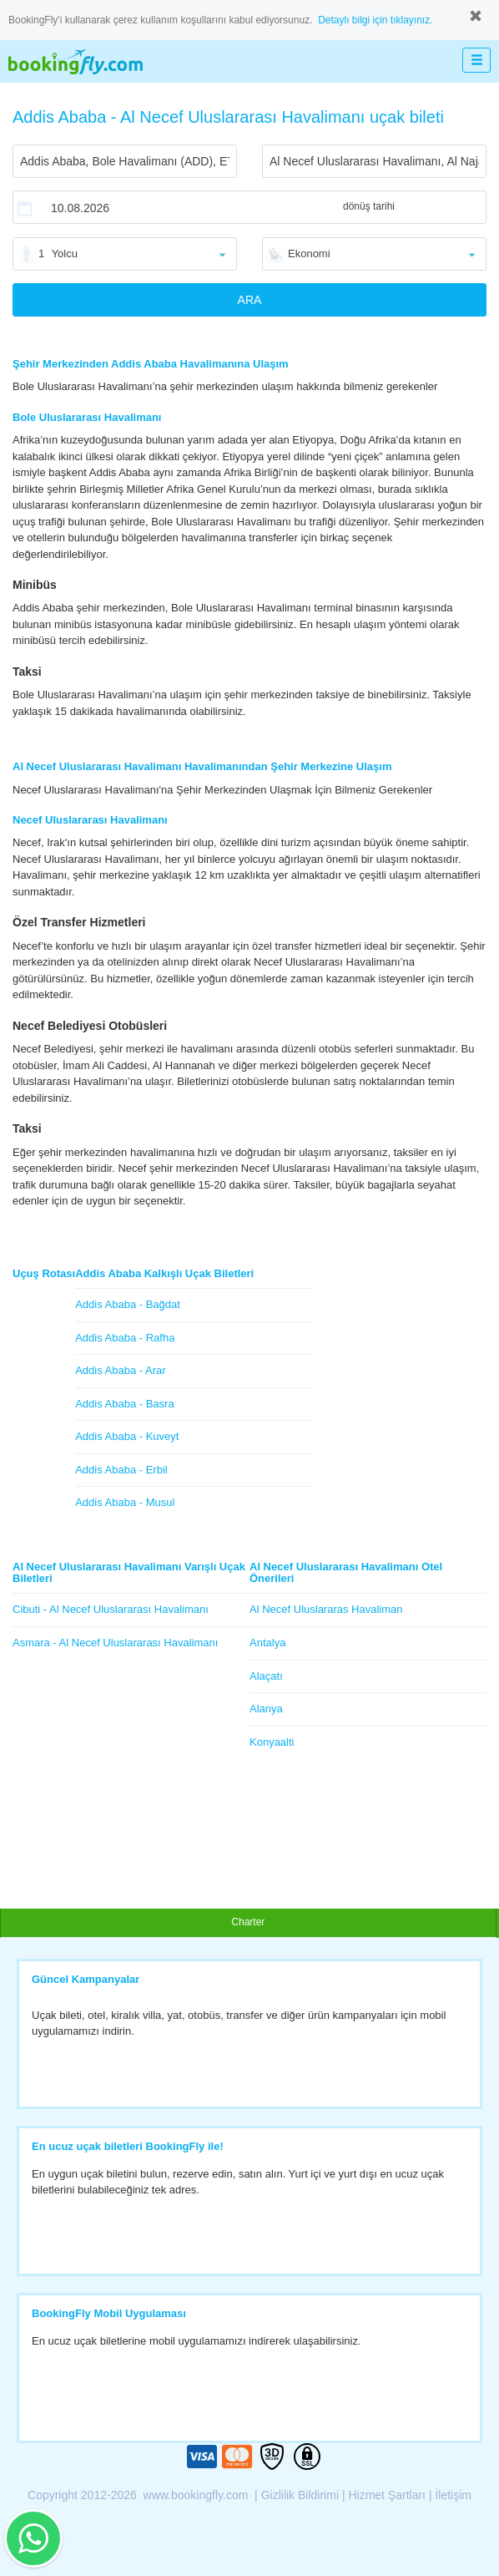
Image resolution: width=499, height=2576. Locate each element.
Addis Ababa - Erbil (121, 1469)
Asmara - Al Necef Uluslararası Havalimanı (115, 1642)
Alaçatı (266, 1676)
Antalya (267, 1642)
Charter (248, 1922)
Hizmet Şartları (387, 2495)
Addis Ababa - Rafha (124, 1337)
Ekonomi (309, 253)
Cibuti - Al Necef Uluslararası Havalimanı (111, 1609)
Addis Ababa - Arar (120, 1370)
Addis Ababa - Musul (124, 1502)
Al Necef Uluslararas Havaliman (326, 1609)
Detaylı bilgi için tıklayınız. (375, 20)
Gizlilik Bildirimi (300, 2495)
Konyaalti (272, 1742)
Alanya (266, 1708)
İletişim (453, 2495)
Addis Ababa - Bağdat (127, 1304)
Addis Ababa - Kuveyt (127, 1436)
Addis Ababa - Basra (124, 1403)
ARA (250, 300)
